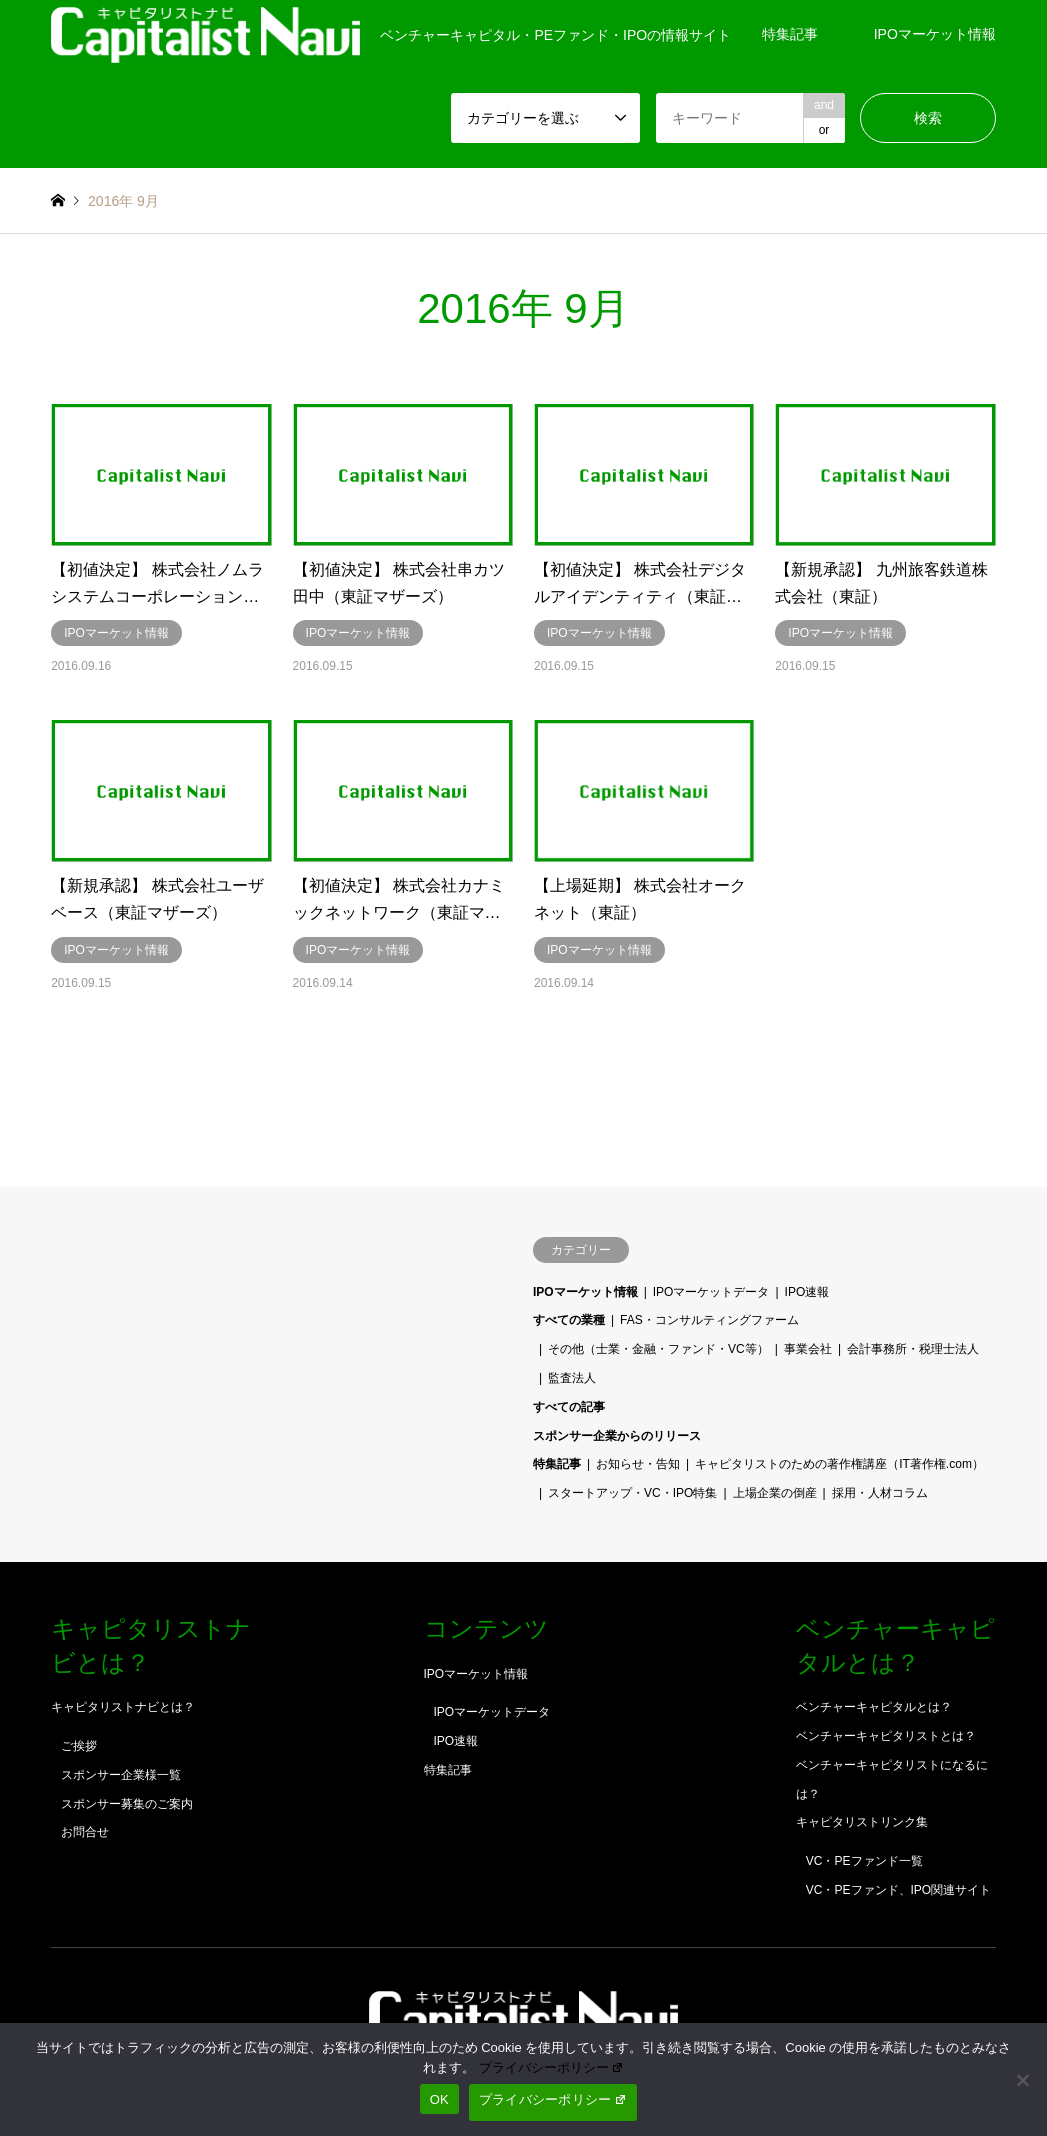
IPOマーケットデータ (711, 1292)
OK (439, 2099)
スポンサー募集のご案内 (127, 1804)
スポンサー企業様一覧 (121, 1775)
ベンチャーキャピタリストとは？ (886, 1736)
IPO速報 (807, 1292)
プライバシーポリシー (552, 2067)
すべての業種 (569, 1320)
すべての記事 (569, 1407)
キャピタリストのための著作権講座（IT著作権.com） (839, 1464)
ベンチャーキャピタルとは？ (874, 1707)
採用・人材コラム (880, 1493)
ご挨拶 (79, 1746)
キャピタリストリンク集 (862, 1822)
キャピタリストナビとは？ (123, 1707)
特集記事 (790, 34)
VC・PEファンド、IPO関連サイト (898, 1890)
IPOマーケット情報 (935, 34)
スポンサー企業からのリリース (617, 1436)
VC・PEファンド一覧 (864, 1861)
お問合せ (85, 1832)
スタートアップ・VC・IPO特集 (632, 1493)
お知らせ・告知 (638, 1464)
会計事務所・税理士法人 (913, 1349)
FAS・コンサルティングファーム (709, 1320)
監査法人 (572, 1378)
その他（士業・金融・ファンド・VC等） (658, 1349)
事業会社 (808, 1349)
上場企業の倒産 (775, 1493)
